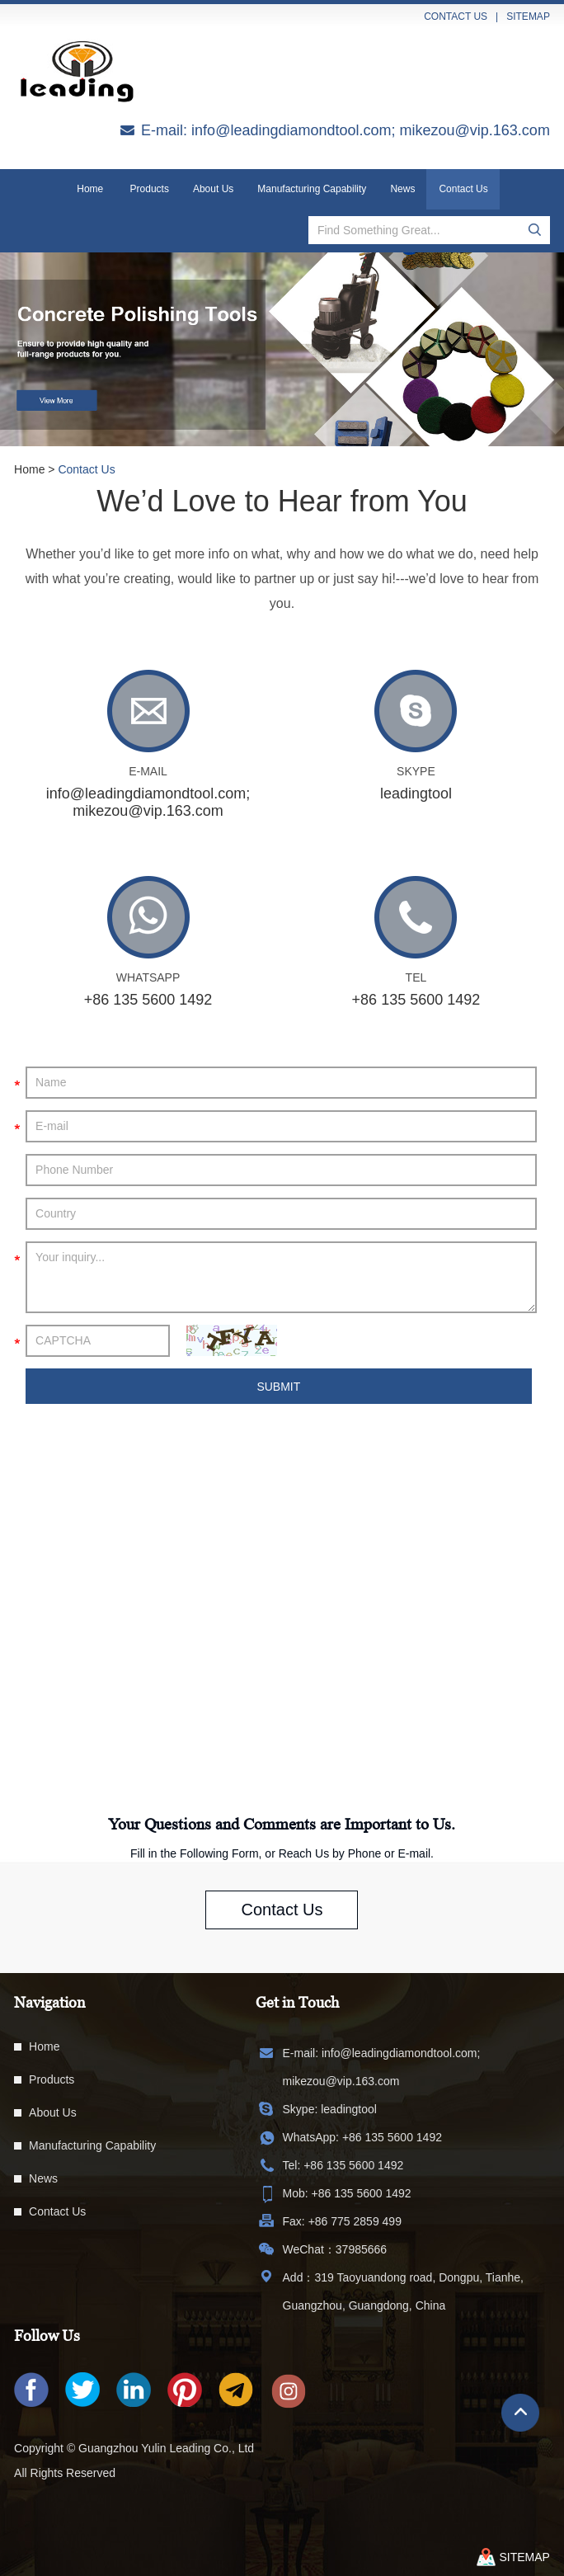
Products (149, 189)
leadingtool (416, 793)
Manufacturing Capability (311, 189)
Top (520, 2413)
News (402, 189)
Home (90, 189)
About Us (213, 189)
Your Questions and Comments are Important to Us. (281, 1824)
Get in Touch (297, 2002)
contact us (455, 16)
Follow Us (47, 2335)
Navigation (50, 2002)
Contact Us (463, 189)
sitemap (528, 16)
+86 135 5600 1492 (392, 2137)
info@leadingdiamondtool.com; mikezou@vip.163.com (370, 130)
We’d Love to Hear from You (282, 501)
